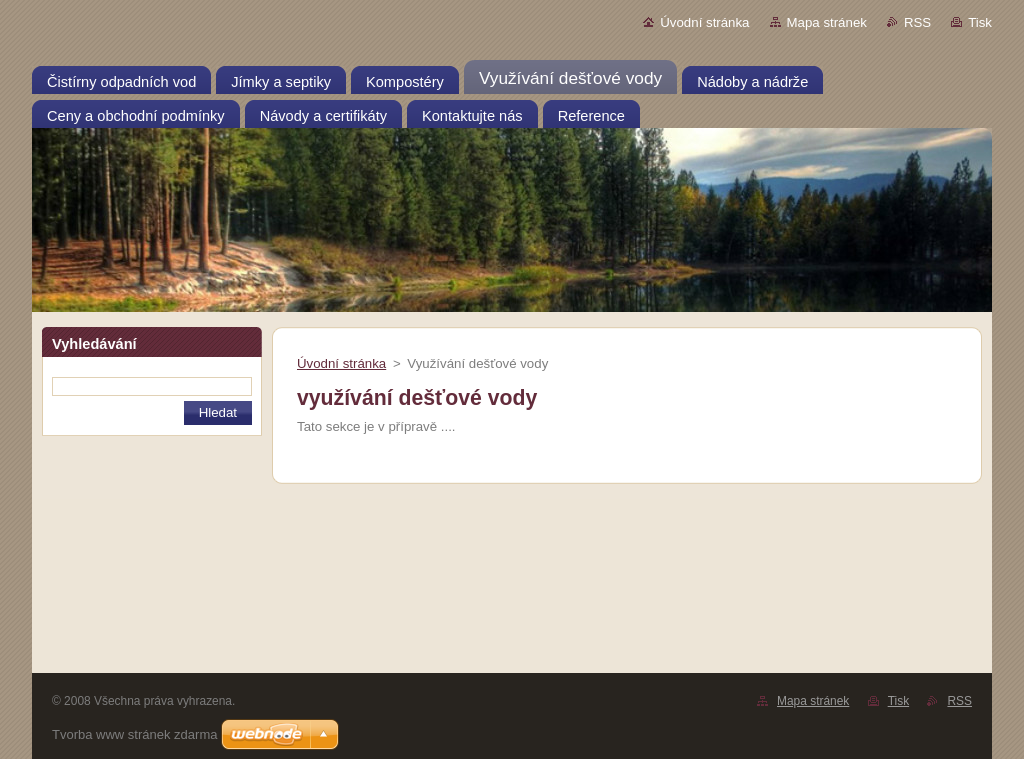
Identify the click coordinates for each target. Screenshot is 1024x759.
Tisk (980, 22)
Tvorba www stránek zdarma (134, 734)
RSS (917, 22)
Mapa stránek (827, 22)
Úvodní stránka (704, 22)
